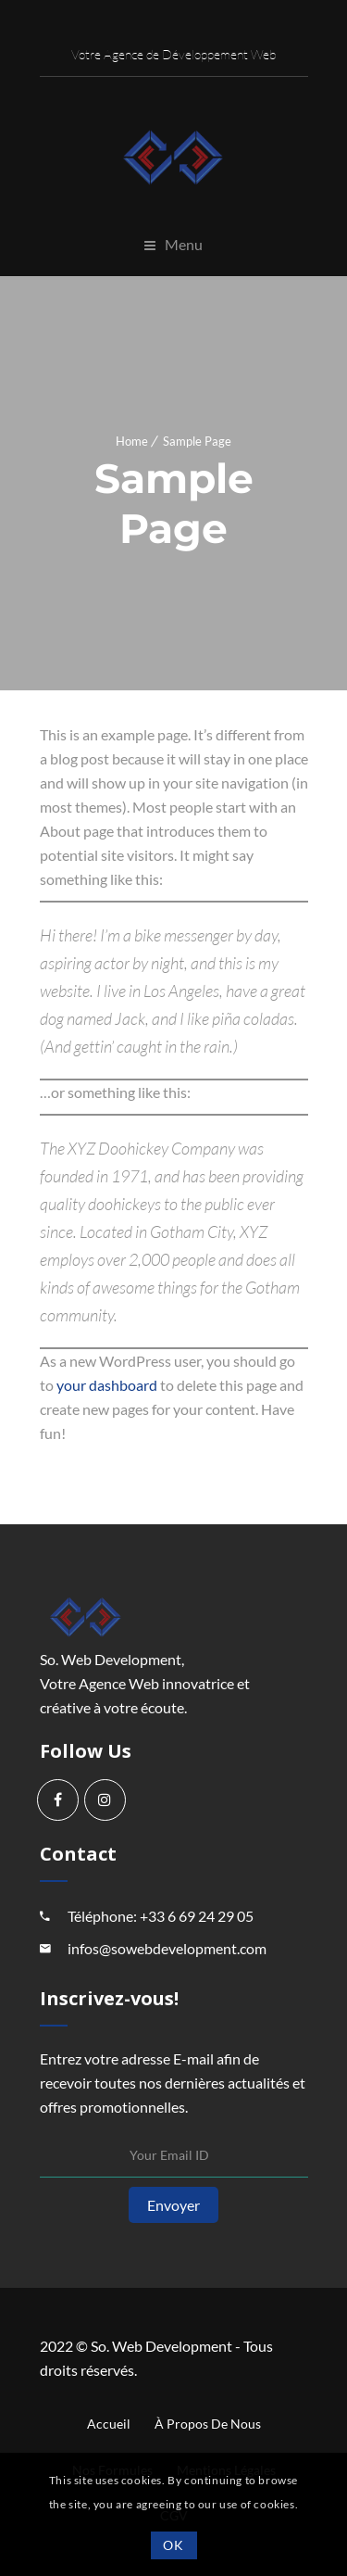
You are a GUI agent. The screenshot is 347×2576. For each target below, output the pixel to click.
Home (132, 441)
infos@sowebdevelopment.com (167, 1948)
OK (173, 2545)
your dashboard (106, 1385)
